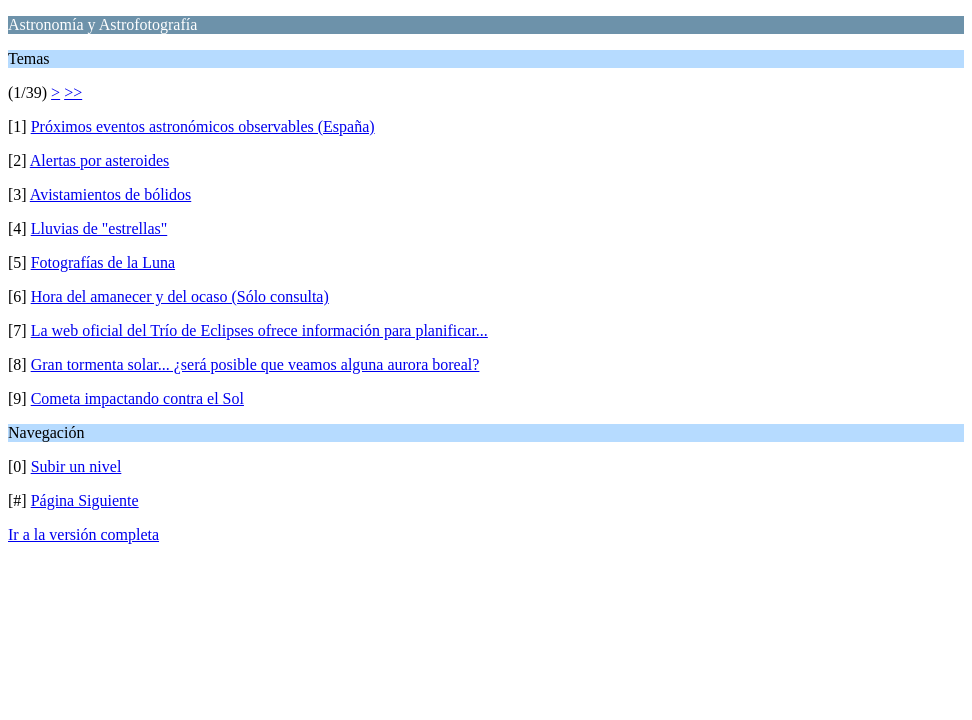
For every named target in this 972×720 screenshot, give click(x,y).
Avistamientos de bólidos (110, 194)
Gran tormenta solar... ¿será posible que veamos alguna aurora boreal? (255, 364)
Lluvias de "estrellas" (99, 228)
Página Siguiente (85, 500)
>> (73, 92)
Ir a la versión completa (83, 534)
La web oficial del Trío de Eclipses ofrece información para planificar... (259, 330)
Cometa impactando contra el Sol (137, 398)
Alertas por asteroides (100, 160)
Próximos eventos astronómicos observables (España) (203, 126)
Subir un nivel (76, 466)
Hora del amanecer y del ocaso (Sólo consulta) (180, 296)
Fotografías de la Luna (103, 262)
